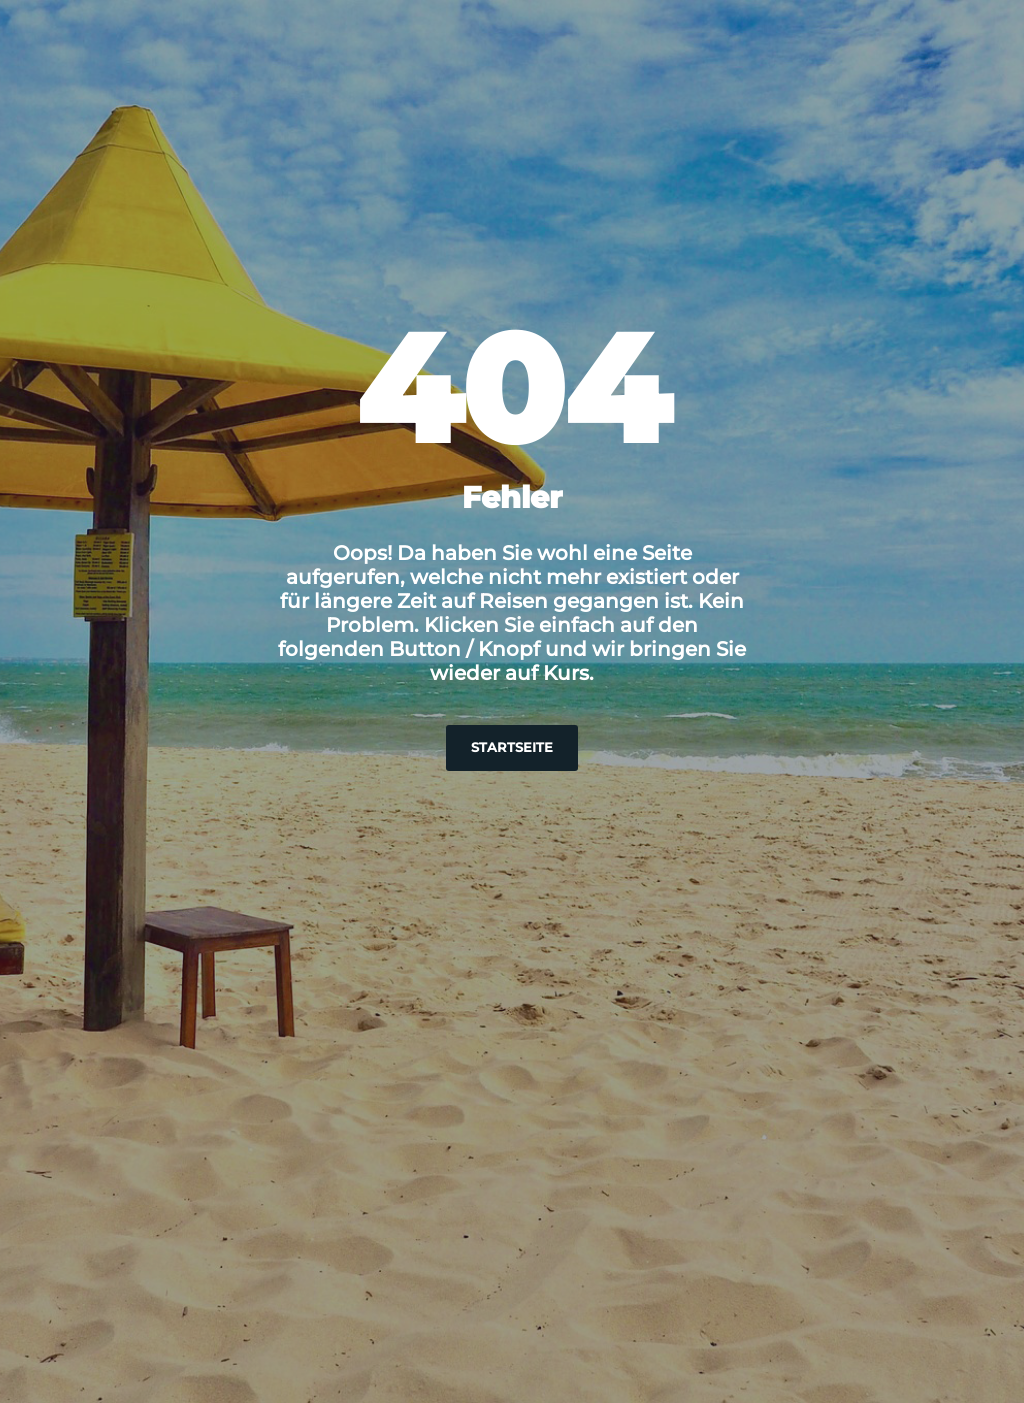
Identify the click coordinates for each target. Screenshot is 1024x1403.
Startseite (512, 747)
